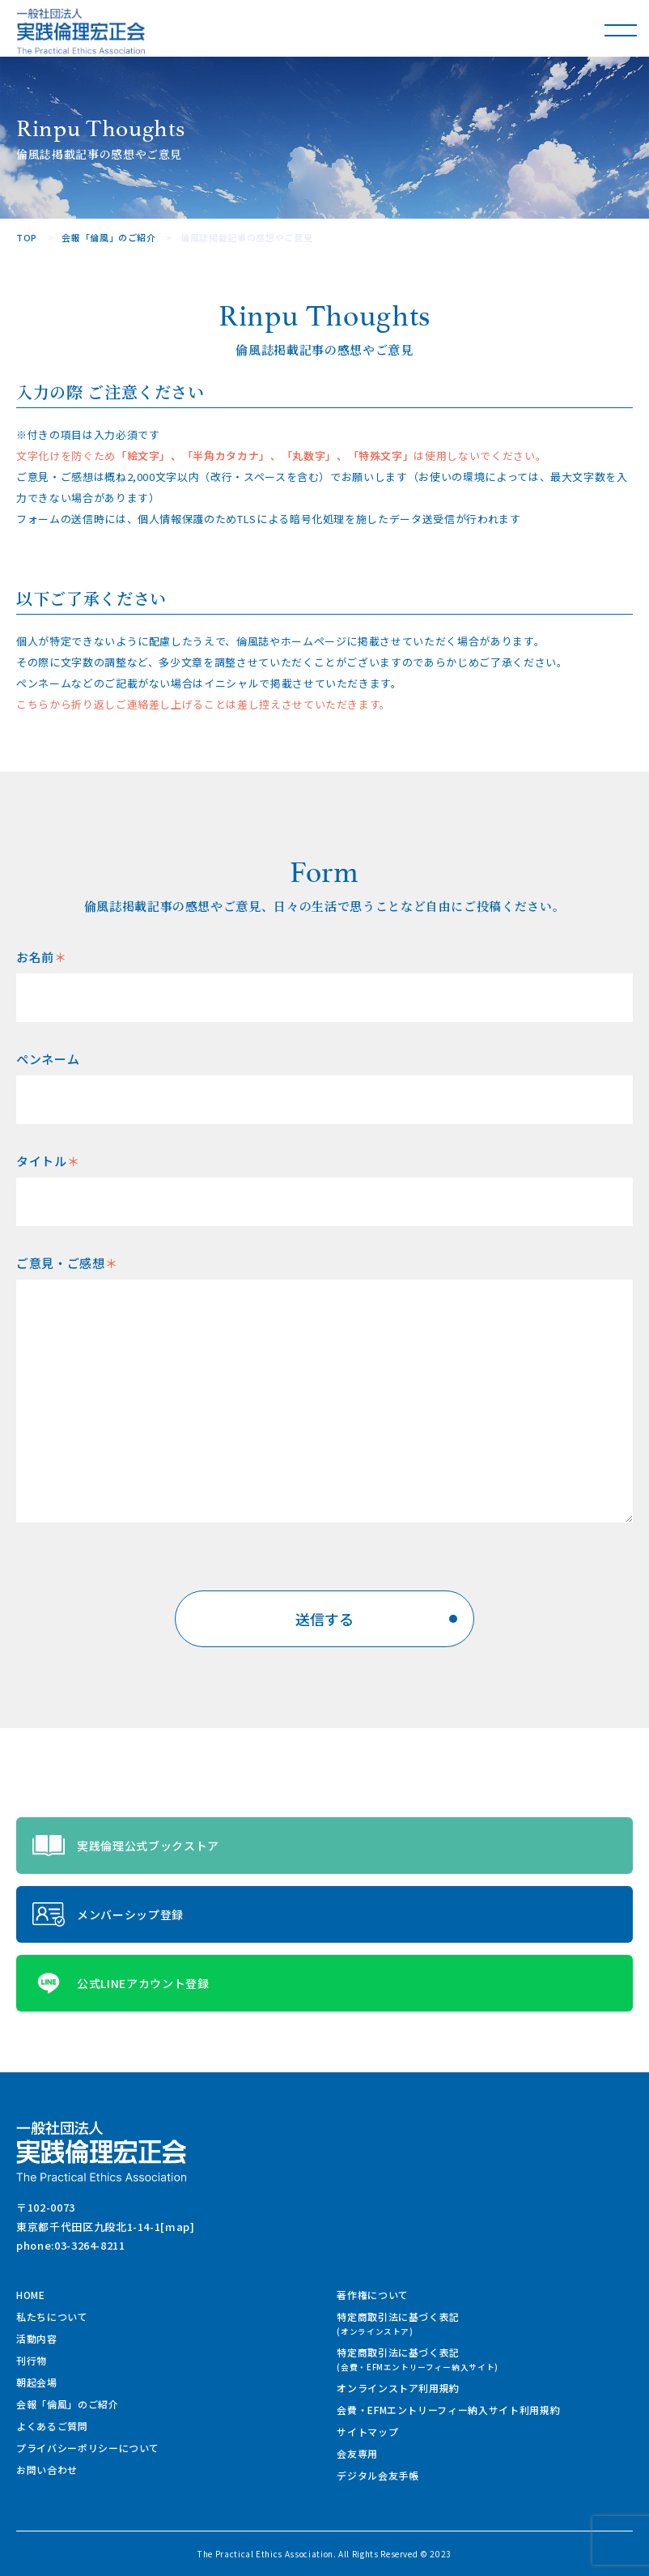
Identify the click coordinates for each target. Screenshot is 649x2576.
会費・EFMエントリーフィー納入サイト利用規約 (448, 2409)
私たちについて (52, 2316)
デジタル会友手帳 (377, 2475)
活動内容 (36, 2338)
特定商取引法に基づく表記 (398, 2323)
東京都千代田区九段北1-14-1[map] (105, 2226)
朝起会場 (36, 2382)
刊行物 (31, 2360)
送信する (376, 1618)
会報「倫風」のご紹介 (109, 237)
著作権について (373, 2294)
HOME (30, 2294)
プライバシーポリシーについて (87, 2448)
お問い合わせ (47, 2469)
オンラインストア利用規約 (398, 2388)
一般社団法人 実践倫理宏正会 (81, 31)
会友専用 (357, 2453)
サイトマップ (367, 2431)
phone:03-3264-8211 (70, 2245)
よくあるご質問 (52, 2426)
